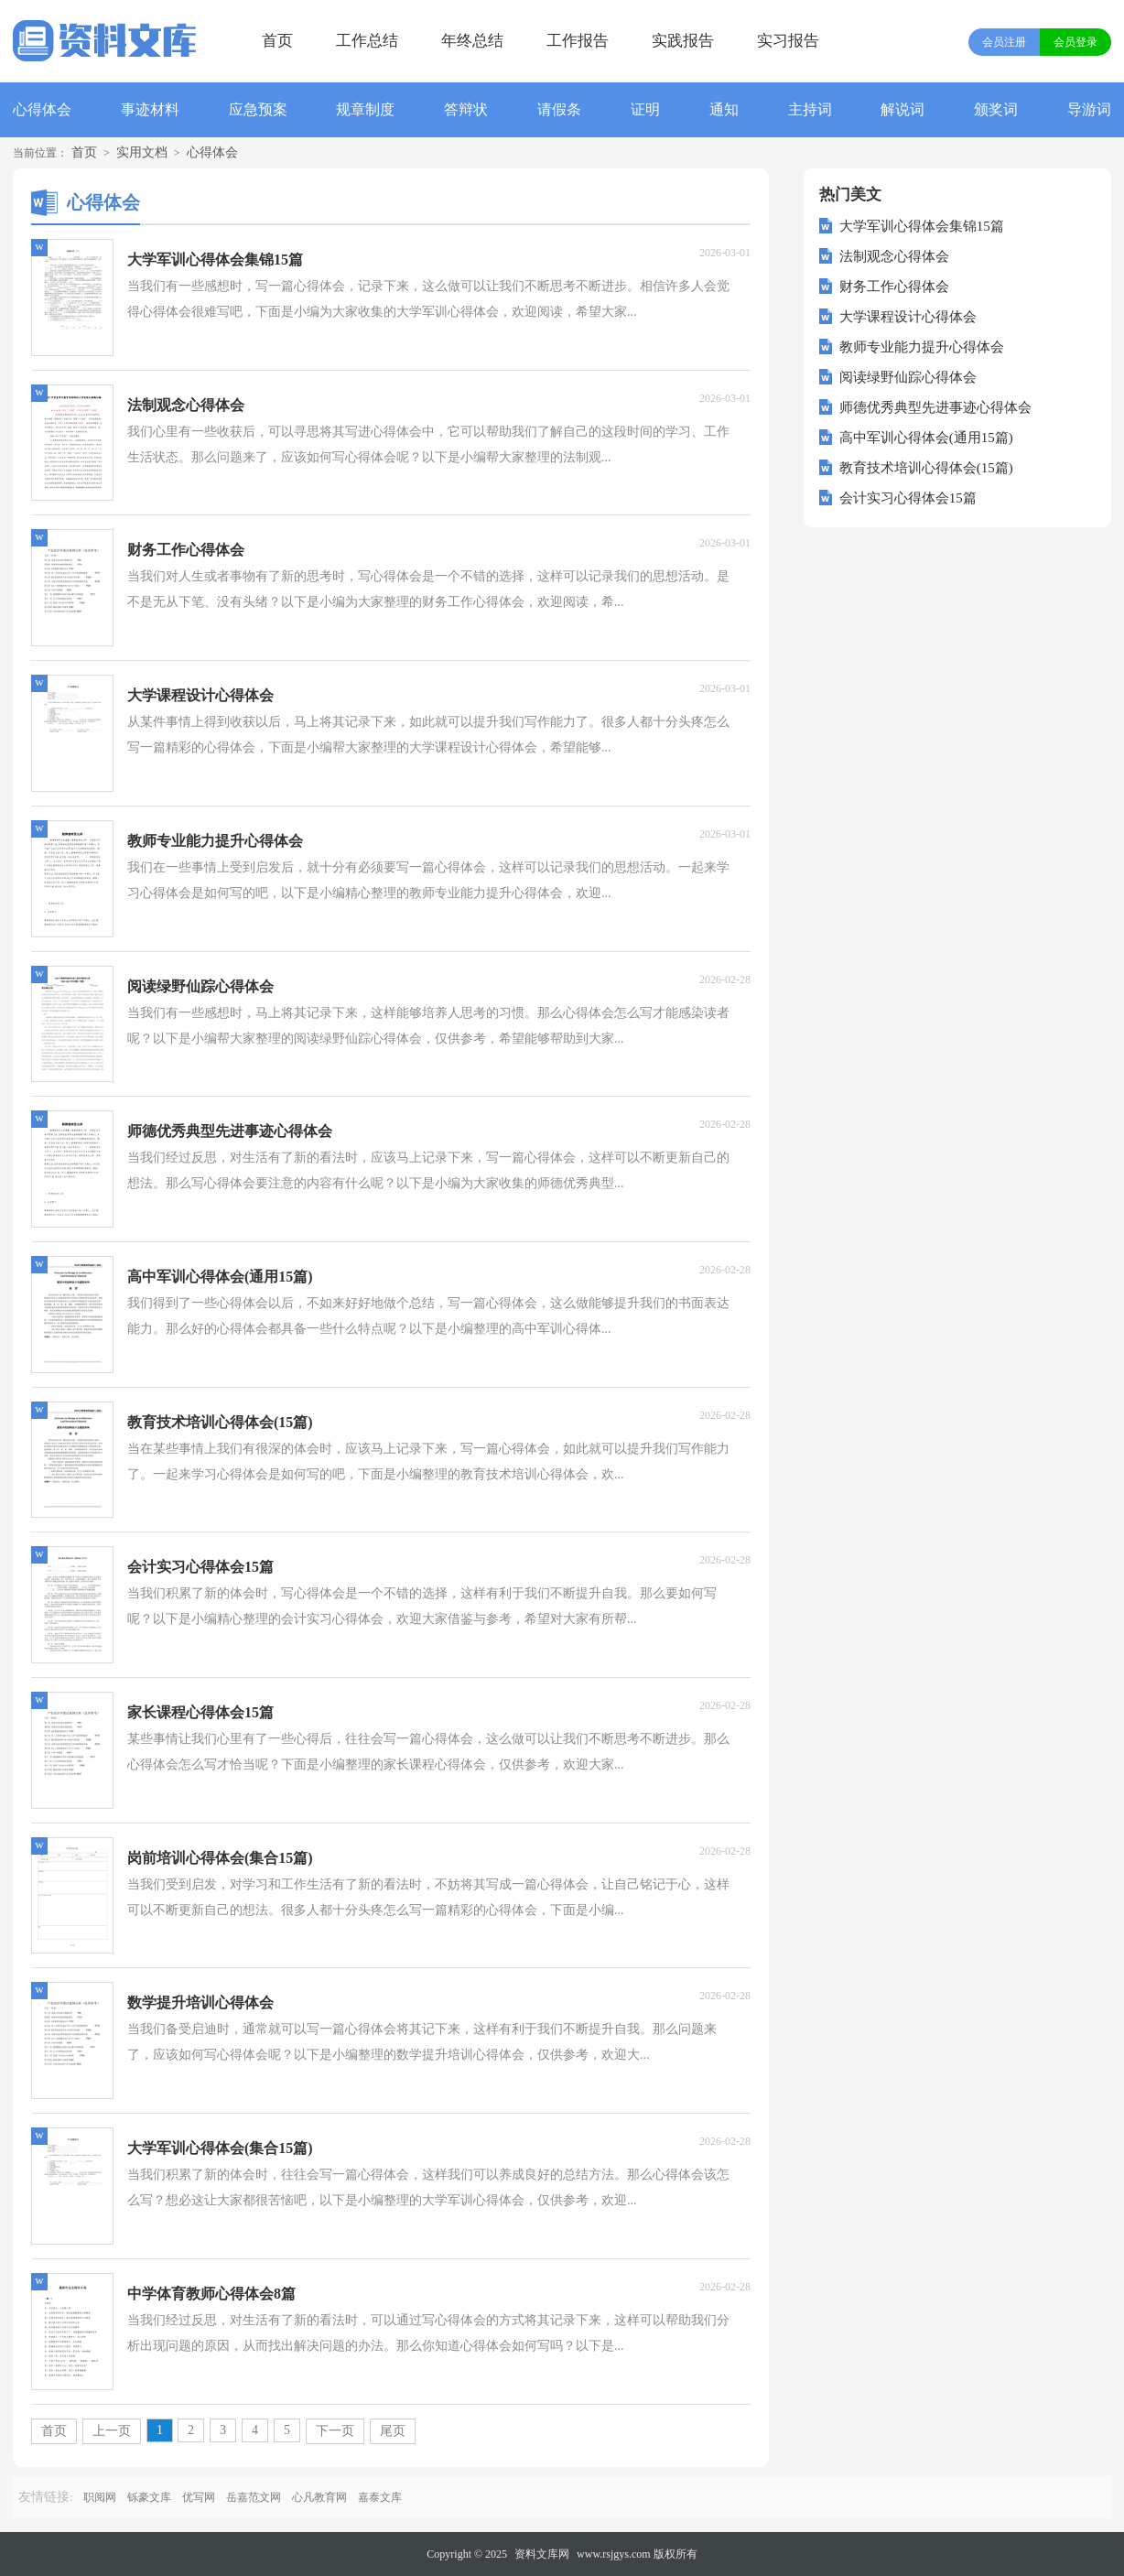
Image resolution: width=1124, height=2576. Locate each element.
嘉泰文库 (380, 2497)
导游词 (1089, 109)
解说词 (902, 109)
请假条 (559, 109)
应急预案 (258, 109)
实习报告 (788, 40)
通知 (724, 109)
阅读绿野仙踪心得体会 (908, 377)
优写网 (198, 2497)
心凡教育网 (319, 2497)
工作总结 (367, 40)
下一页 (335, 2431)
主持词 (810, 109)
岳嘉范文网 (253, 2497)
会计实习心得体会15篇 (908, 498)
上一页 (111, 2431)
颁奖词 (996, 109)
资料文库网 (541, 2554)
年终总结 (472, 40)
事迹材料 (150, 109)
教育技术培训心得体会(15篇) (926, 467)
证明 (645, 109)
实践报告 (683, 40)
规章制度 (365, 109)
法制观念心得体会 (894, 256)
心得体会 (42, 109)
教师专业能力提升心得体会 (921, 347)
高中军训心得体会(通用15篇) (926, 437)
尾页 (392, 2431)
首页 (277, 40)
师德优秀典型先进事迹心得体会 (935, 407)
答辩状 (466, 109)
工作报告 (577, 40)
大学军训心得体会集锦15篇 (921, 226)
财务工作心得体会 (894, 286)
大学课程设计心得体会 (908, 316)
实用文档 (142, 152)
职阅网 (99, 2497)
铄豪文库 (149, 2497)
